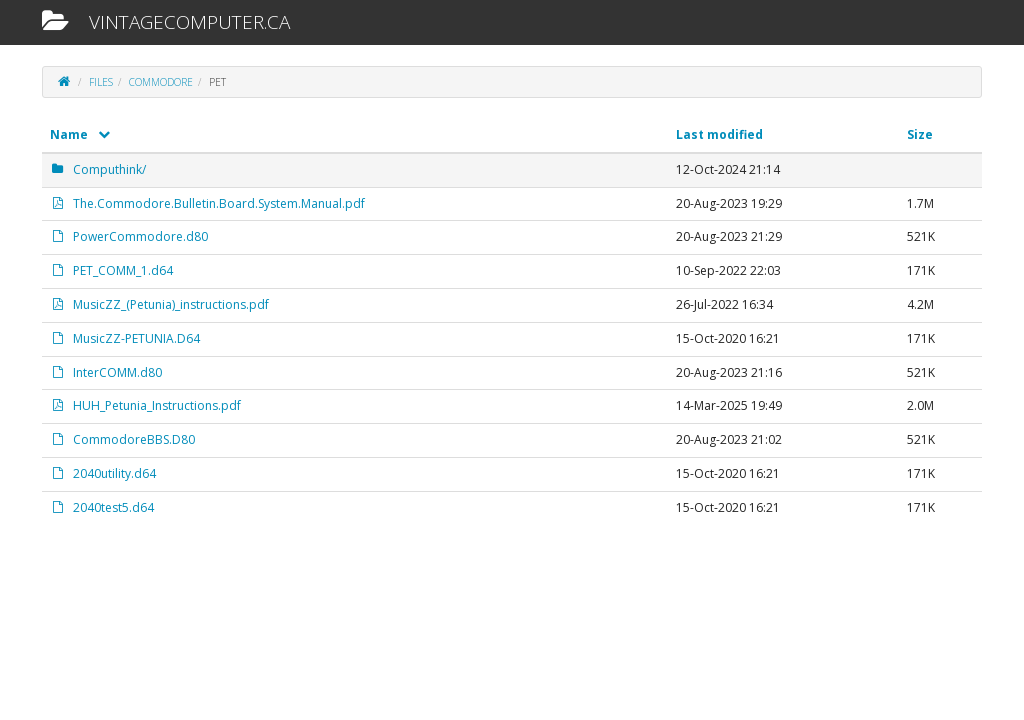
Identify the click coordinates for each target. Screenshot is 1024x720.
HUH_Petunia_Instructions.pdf (145, 405)
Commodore (161, 82)
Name (80, 134)
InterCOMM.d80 (106, 372)
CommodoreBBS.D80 (122, 439)
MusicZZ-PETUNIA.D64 (125, 338)
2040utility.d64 (103, 473)
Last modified (719, 134)
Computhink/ (98, 169)
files (101, 82)
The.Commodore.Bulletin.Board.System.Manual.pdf (207, 203)
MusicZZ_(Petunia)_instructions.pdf (159, 304)
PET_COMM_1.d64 (111, 270)
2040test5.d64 (102, 507)
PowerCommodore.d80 (129, 236)
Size (920, 134)
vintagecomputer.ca (166, 22)
